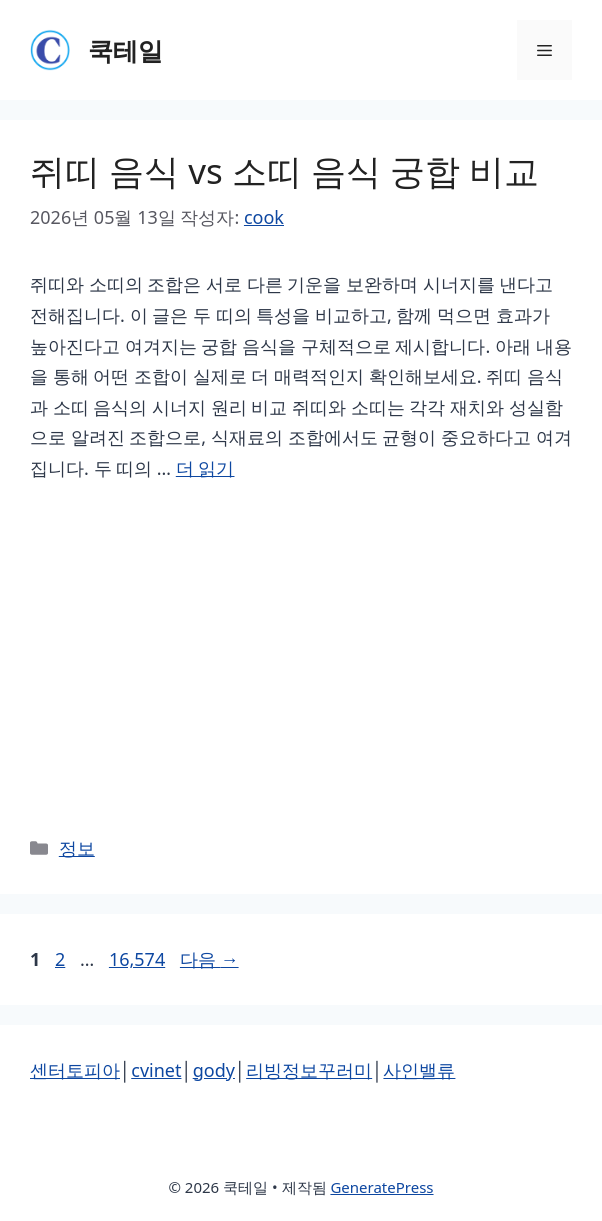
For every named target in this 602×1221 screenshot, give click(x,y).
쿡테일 (125, 50)
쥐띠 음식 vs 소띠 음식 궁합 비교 (284, 170)
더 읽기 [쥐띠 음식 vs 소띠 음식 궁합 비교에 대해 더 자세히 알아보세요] (205, 468)
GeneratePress (381, 1187)
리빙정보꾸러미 (309, 1070)
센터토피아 (75, 1070)
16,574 (136, 959)
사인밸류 (419, 1070)
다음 (209, 959)
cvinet (156, 1070)
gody (214, 1070)
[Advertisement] (301, 656)
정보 (77, 848)
